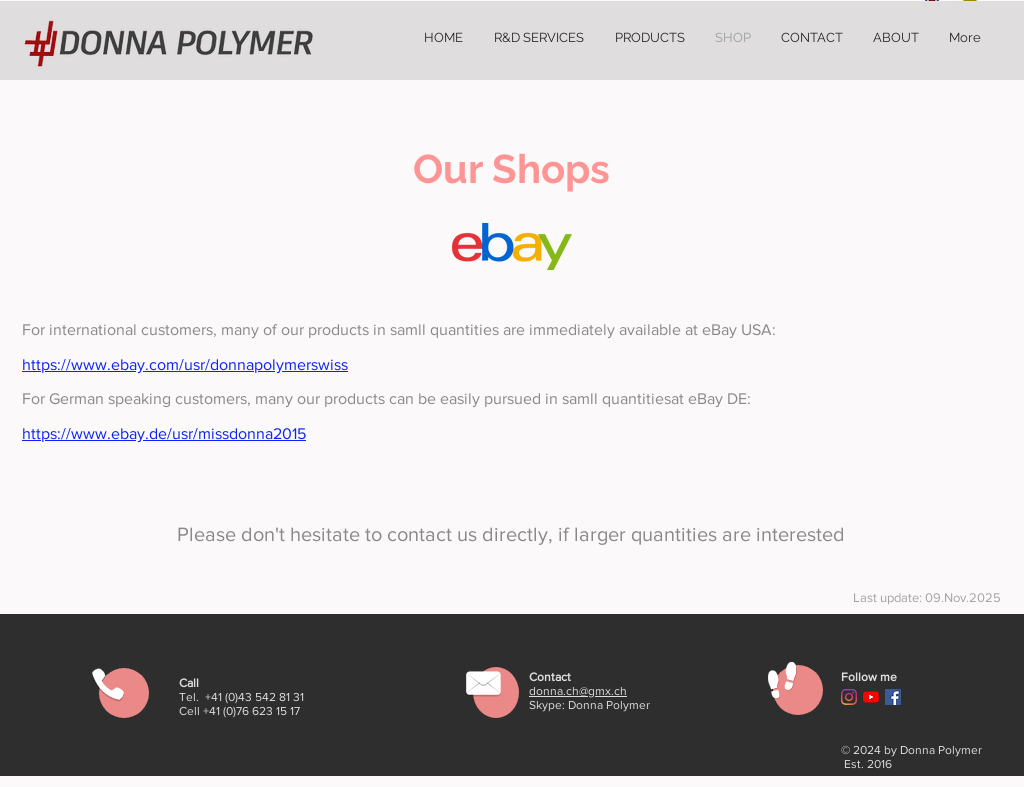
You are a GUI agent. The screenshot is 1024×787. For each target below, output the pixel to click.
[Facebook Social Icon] (893, 697)
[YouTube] (871, 697)
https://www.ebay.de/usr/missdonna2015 (164, 433)
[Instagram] (849, 697)
